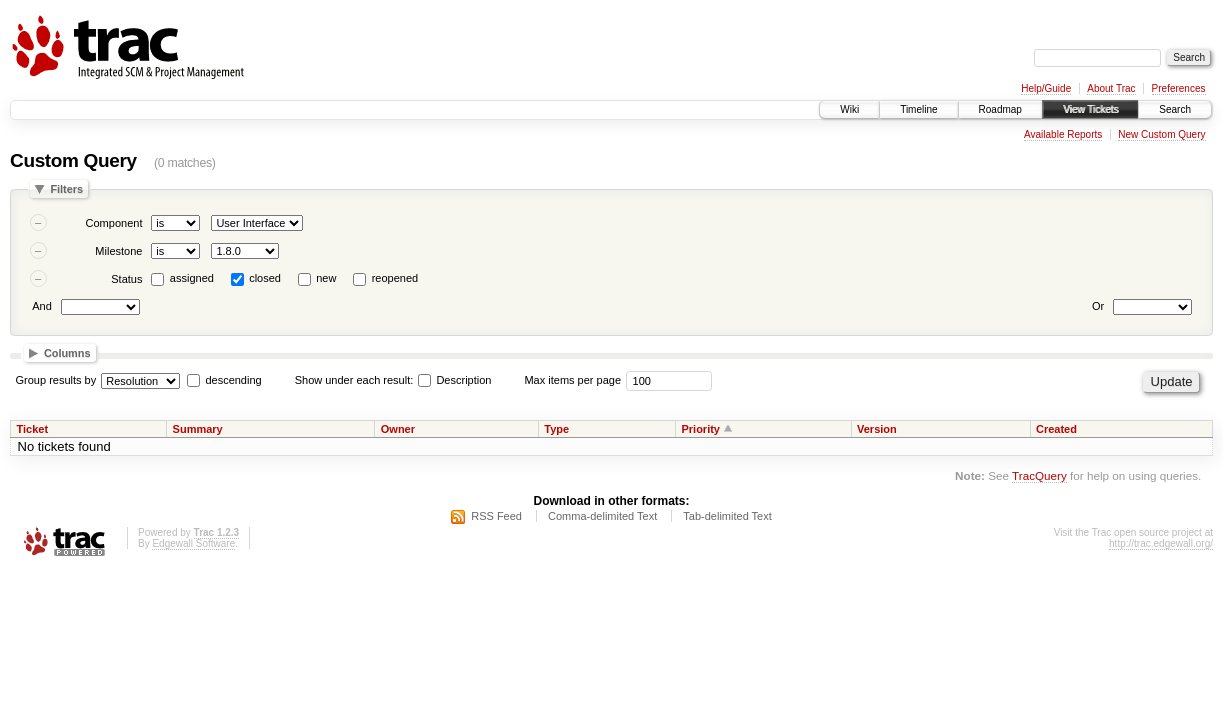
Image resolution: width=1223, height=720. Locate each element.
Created (1056, 429)
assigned (192, 278)
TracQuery (1039, 475)
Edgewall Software (193, 543)
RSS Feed (496, 516)
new (326, 278)
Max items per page (572, 380)
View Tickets (1090, 109)
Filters (66, 189)
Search (1175, 109)
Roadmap (1000, 109)
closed (265, 278)
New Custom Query (1161, 134)
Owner (398, 429)
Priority (700, 429)
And (42, 306)
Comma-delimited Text (602, 516)
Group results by (56, 380)
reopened (395, 278)
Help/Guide (1046, 88)
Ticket (33, 429)
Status (126, 279)
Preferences (1179, 88)
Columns (67, 353)
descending (233, 380)
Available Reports (1063, 134)
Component (114, 223)
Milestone (118, 251)
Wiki (849, 109)
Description (454, 380)
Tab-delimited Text (727, 516)
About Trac (1111, 88)
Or (1098, 306)
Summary (198, 429)
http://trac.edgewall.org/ (1161, 543)
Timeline (918, 109)
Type (556, 429)
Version (877, 429)
